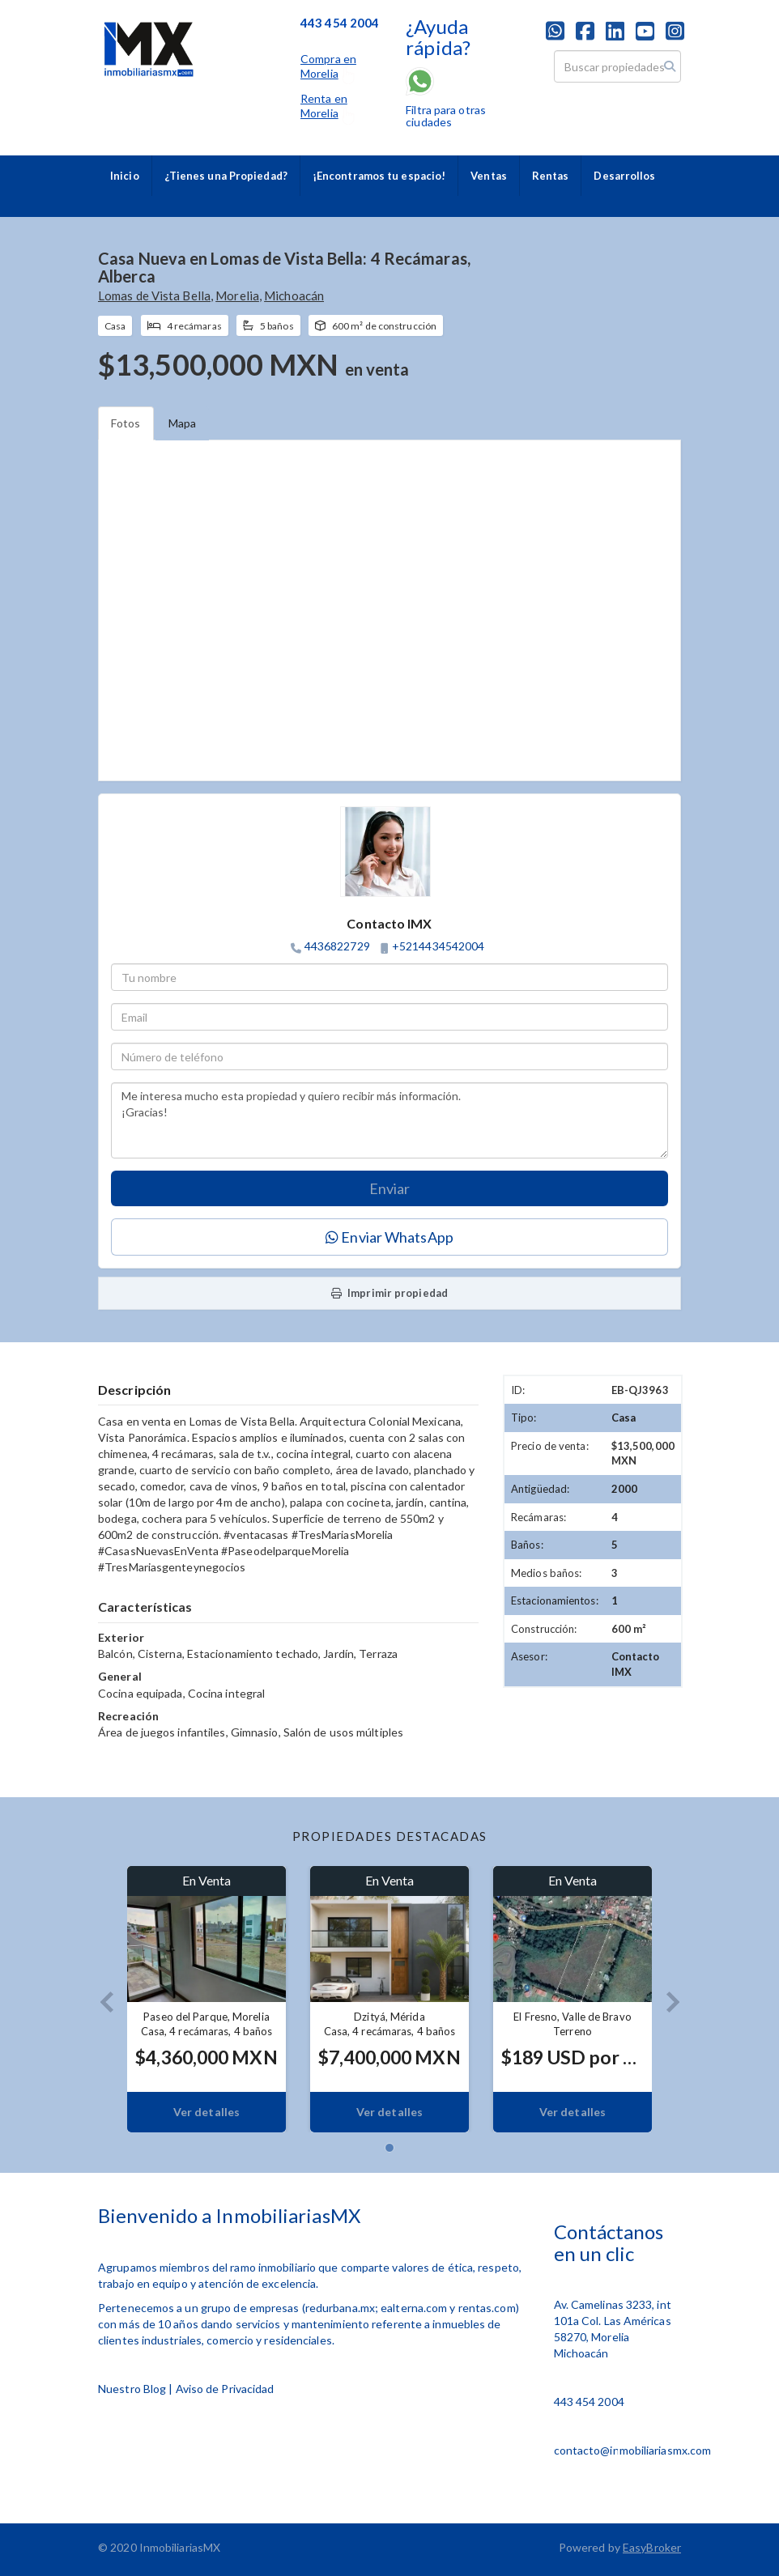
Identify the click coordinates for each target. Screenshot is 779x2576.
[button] (100, 1999)
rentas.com (487, 2308)
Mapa (182, 423)
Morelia (237, 295)
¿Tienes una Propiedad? (225, 175)
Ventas (488, 175)
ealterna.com (414, 2308)
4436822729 (337, 946)
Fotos (126, 423)
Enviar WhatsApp (389, 1237)
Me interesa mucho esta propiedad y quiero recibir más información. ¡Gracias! (389, 1120)
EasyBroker (652, 2547)
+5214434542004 (438, 946)
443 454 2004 (589, 2401)
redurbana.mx (340, 2308)
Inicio (124, 175)
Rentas (550, 175)
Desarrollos (624, 175)
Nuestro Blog (132, 2388)
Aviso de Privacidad (225, 2388)
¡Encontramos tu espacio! (379, 175)
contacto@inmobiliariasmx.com (633, 2450)
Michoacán (294, 295)
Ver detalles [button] (206, 2112)
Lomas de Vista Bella (154, 295)
